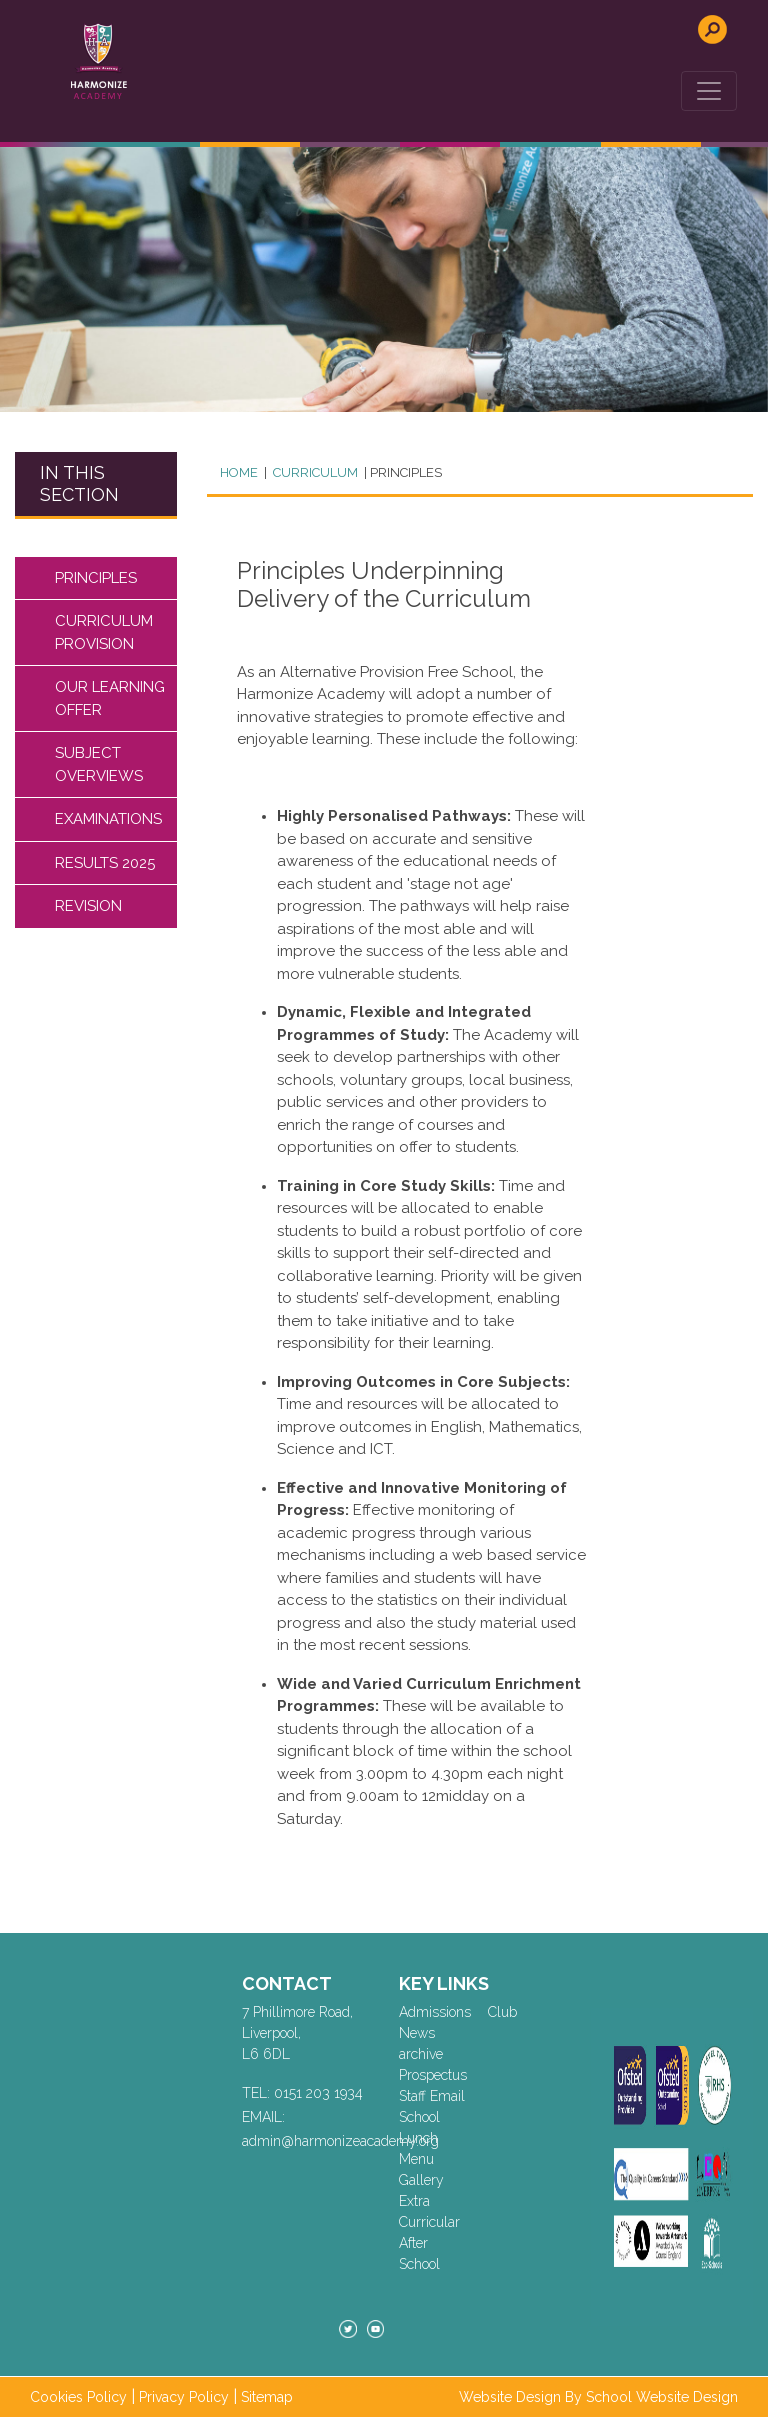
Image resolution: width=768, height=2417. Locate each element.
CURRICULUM (314, 472)
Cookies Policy (78, 2397)
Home (239, 472)
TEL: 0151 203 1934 (302, 2093)
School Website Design (662, 2397)
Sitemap (267, 2397)
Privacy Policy (184, 2397)
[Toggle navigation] (709, 91)
